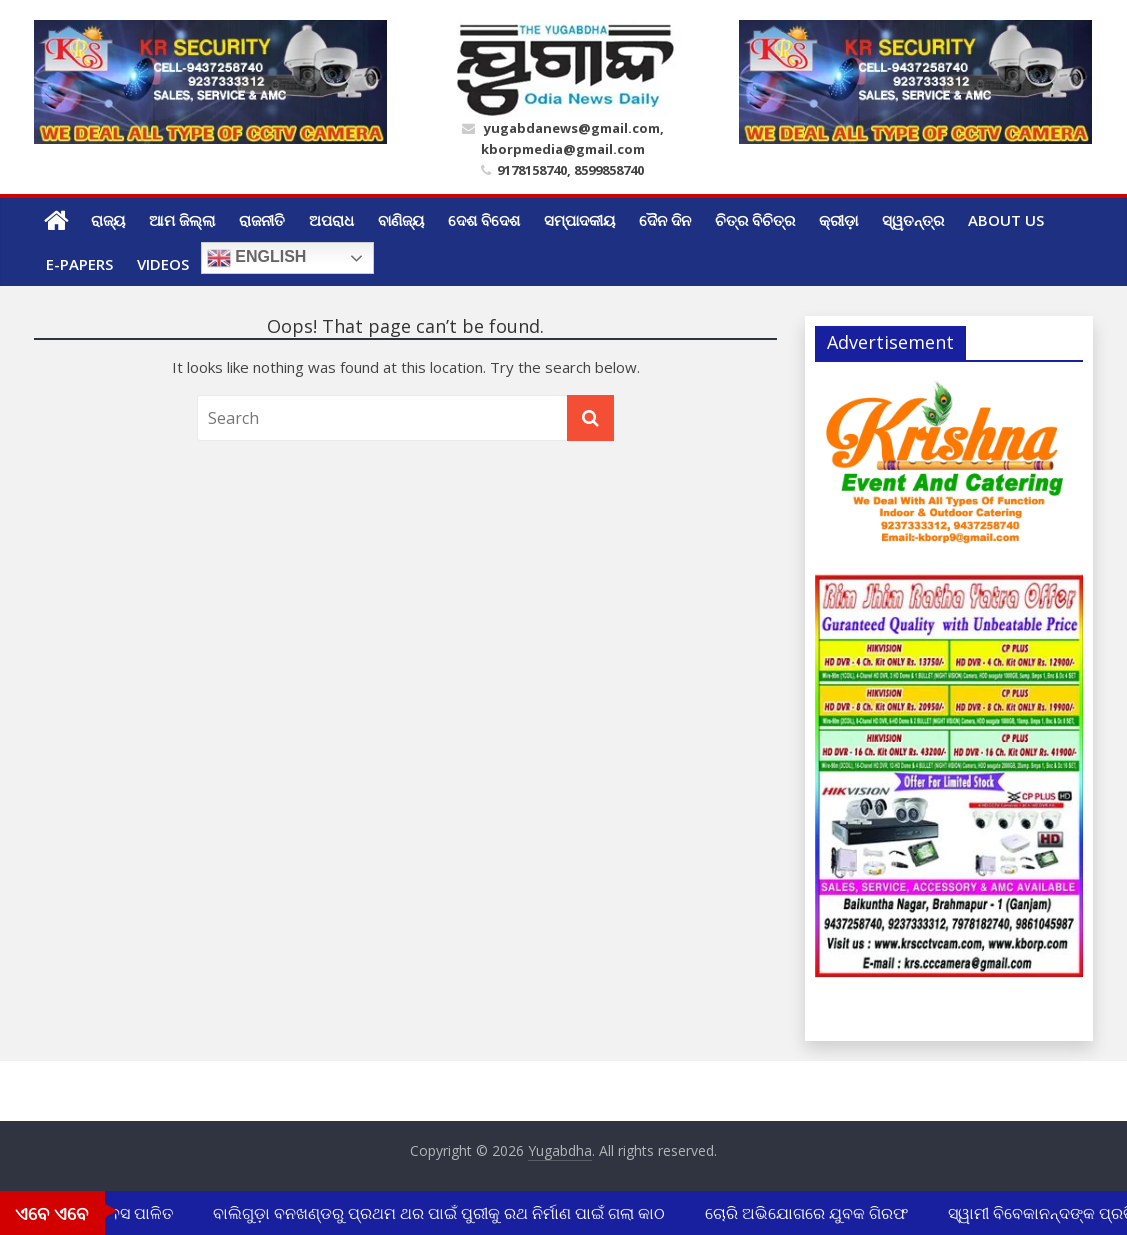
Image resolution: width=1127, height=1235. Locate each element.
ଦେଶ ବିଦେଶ (484, 220)
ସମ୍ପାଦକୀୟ (579, 220)
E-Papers (79, 264)
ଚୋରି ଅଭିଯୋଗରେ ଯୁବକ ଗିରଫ (808, 1213)
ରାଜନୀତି (262, 220)
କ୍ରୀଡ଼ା (838, 220)
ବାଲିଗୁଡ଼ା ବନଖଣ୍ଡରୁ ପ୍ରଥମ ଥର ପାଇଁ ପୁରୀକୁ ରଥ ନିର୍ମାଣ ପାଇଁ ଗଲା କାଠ (441, 1213)
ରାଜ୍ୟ (108, 220)
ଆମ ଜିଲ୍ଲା (182, 220)
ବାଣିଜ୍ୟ (401, 220)
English (257, 258)
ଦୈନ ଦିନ (665, 220)
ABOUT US (1006, 220)
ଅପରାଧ (331, 220)
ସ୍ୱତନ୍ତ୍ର (913, 220)
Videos (163, 264)
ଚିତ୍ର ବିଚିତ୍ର (755, 220)
